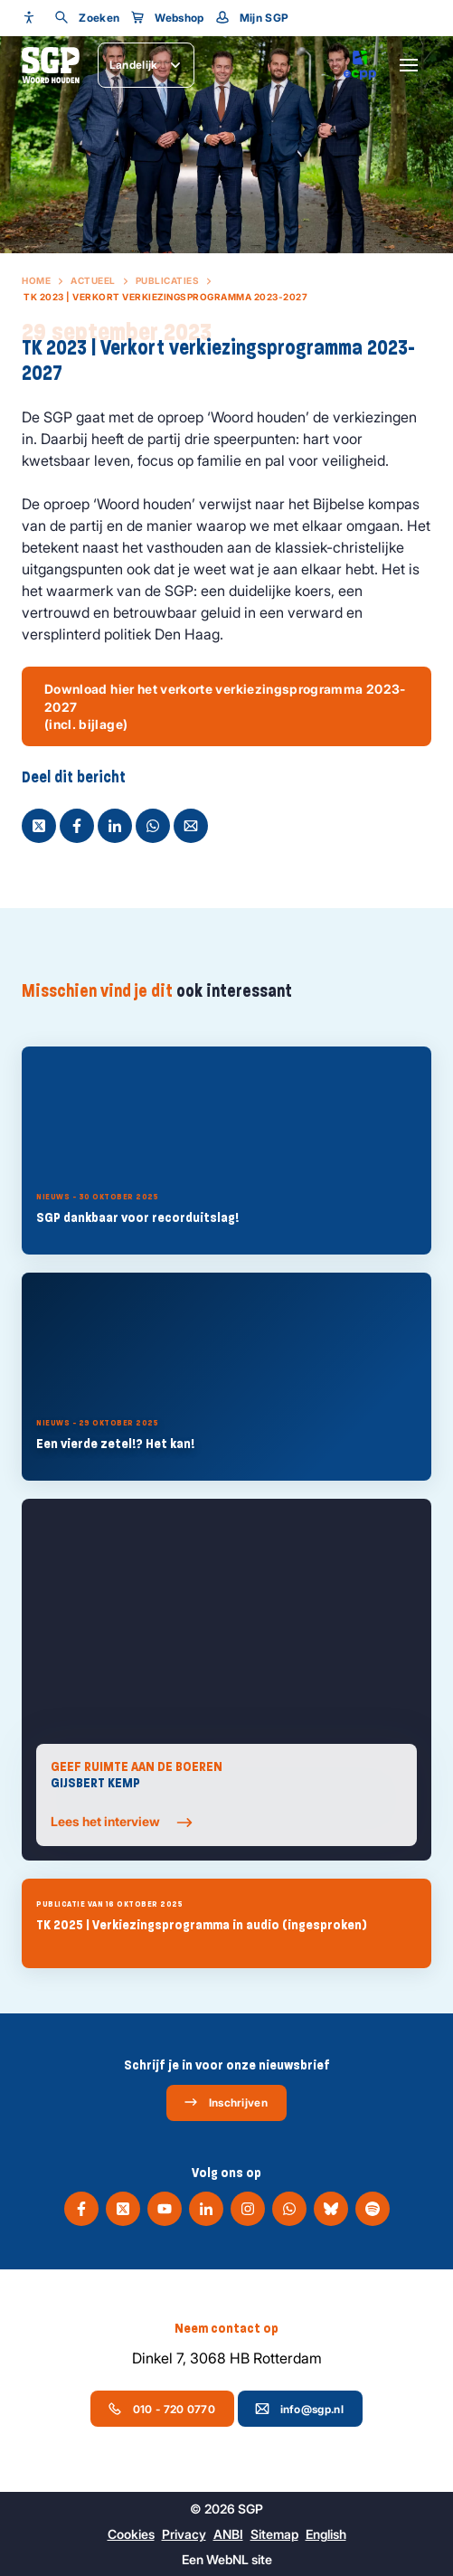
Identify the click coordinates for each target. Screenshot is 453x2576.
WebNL (227, 2559)
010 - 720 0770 (161, 2408)
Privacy (184, 2534)
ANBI (228, 2534)
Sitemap (274, 2534)
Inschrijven (226, 2102)
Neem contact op (226, 2328)
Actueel (93, 280)
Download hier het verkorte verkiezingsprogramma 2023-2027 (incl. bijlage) (225, 706)
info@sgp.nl (299, 2408)
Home (36, 280)
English (326, 2534)
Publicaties (168, 280)
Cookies (131, 2534)
